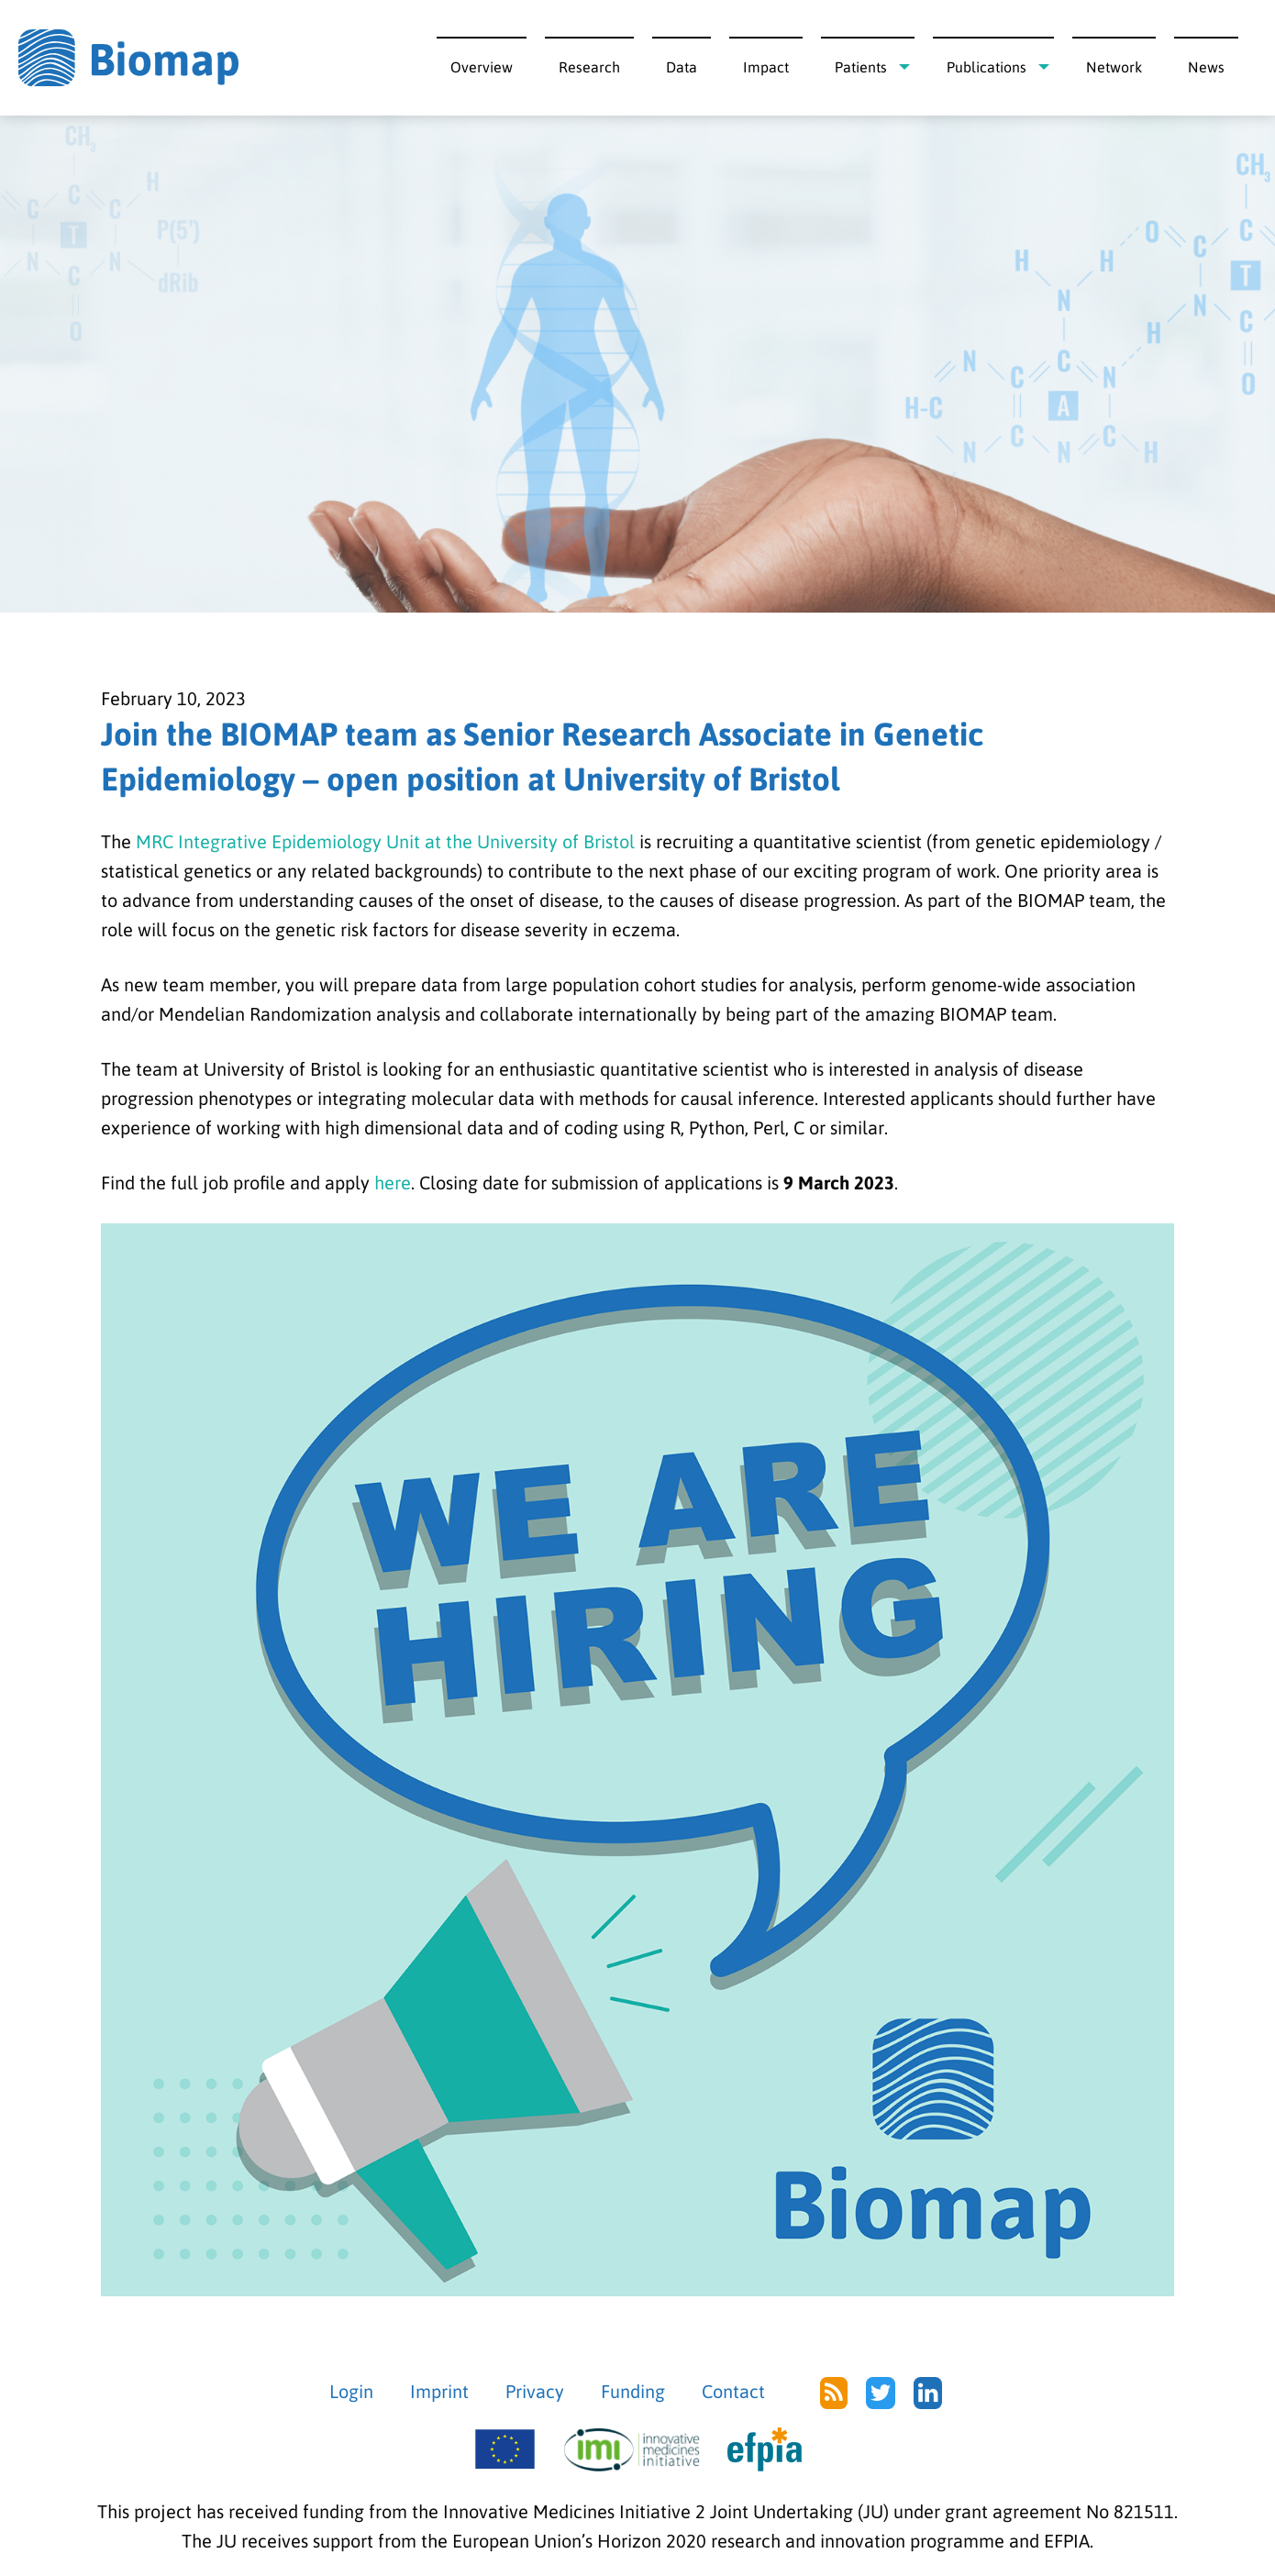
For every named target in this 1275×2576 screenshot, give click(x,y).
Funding (633, 2391)
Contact (733, 2391)
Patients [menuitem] (861, 67)
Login (351, 2391)
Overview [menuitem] (481, 67)
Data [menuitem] (681, 67)
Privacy (534, 2391)
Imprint (439, 2391)
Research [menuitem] (589, 67)
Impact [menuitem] (766, 67)
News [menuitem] (1206, 67)
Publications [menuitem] (986, 67)
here (392, 1182)
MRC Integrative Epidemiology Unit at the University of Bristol (385, 841)
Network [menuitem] (1114, 67)
